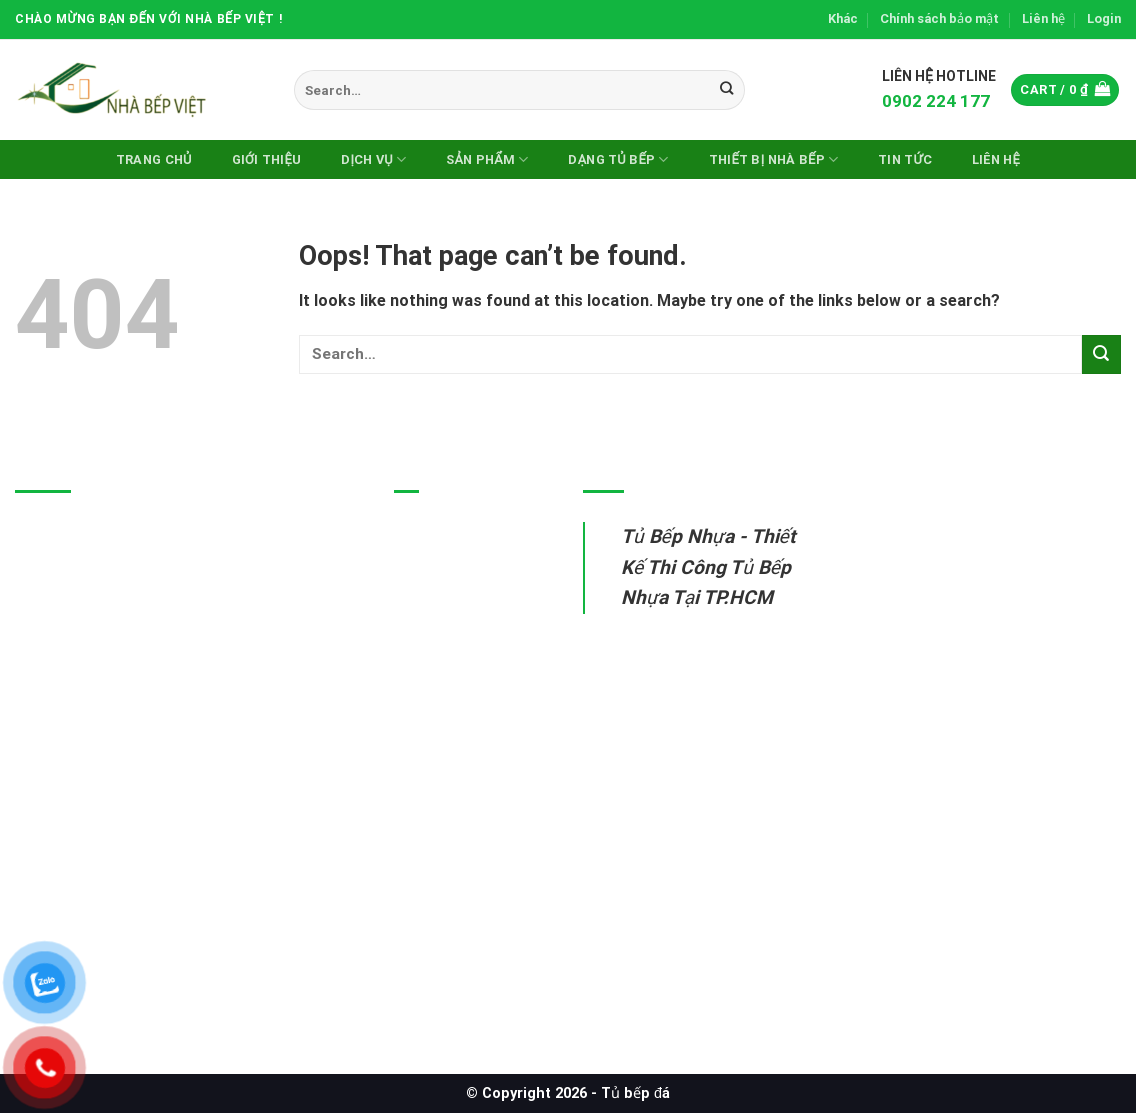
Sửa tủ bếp (435, 719)
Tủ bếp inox (437, 580)
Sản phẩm (487, 159)
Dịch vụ (373, 159)
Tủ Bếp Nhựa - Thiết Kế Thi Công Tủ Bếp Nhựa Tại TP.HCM (708, 567)
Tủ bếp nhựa (441, 534)
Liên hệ (1043, 18)
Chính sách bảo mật (939, 18)
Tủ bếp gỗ (432, 627)
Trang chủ (154, 159)
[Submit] (726, 90)
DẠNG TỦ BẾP (618, 159)
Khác (843, 18)
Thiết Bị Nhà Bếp (774, 159)
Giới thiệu (267, 159)
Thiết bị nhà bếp (453, 673)
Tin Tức (905, 159)
